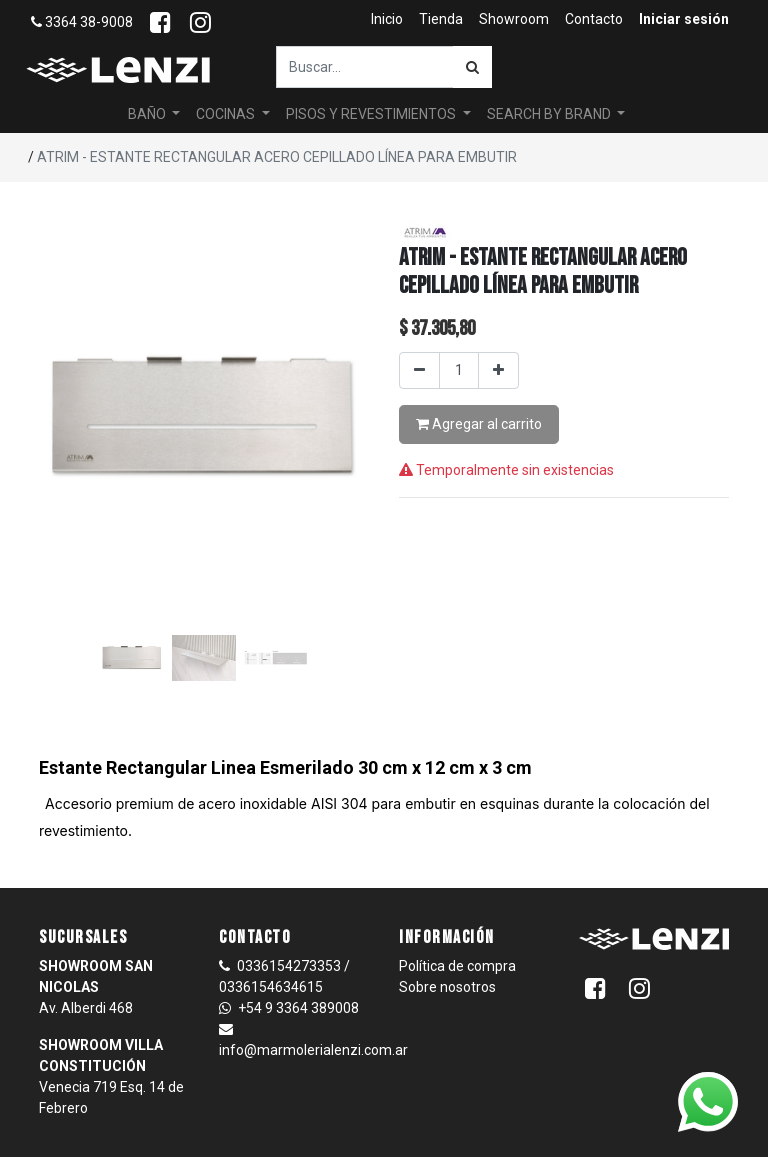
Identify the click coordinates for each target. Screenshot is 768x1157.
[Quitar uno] (419, 370)
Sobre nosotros (447, 987)
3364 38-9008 (82, 22)
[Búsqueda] (472, 67)
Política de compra (457, 966)
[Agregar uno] (498, 370)
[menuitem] (387, 19)
